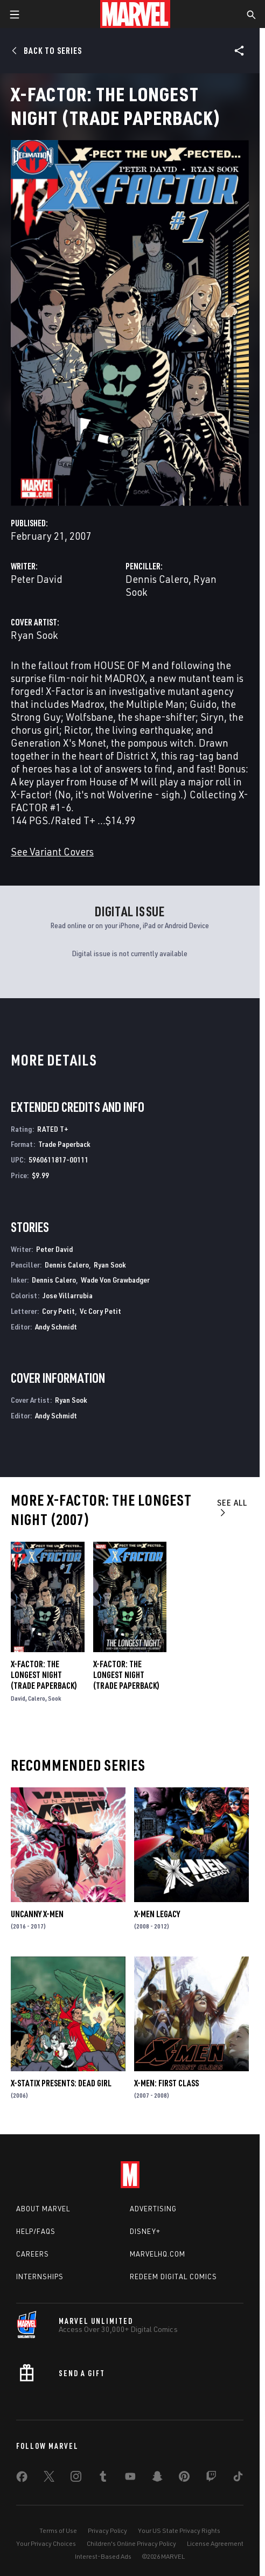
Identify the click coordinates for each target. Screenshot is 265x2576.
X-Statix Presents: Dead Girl (61, 2083)
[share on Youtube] (130, 2478)
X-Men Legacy (157, 1914)
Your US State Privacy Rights (179, 2530)
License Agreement (215, 2543)
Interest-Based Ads (103, 2556)
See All (232, 1507)
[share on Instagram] (76, 2478)
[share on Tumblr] (102, 2478)
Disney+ (145, 2231)
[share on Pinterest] (184, 2478)
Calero (36, 1698)
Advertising (153, 2208)
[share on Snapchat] (157, 2478)
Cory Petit (58, 1310)
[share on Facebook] (21, 2479)
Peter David (36, 579)
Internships (40, 2276)
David (18, 1698)
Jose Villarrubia (68, 1295)
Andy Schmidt (56, 1326)
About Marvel (43, 2208)
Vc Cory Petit (100, 1310)
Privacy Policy (107, 2530)
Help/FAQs (35, 2231)
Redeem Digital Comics (173, 2276)
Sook (54, 1698)
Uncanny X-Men (37, 1914)
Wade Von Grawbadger (115, 1279)
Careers (32, 2254)
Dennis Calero (157, 579)
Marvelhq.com (157, 2254)
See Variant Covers (52, 851)
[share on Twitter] (49, 2478)
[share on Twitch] (211, 2478)
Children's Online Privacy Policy (131, 2543)
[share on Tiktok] (238, 2478)
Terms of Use (58, 2530)
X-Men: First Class (166, 2083)
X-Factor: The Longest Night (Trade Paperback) (44, 1675)
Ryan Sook (34, 635)
